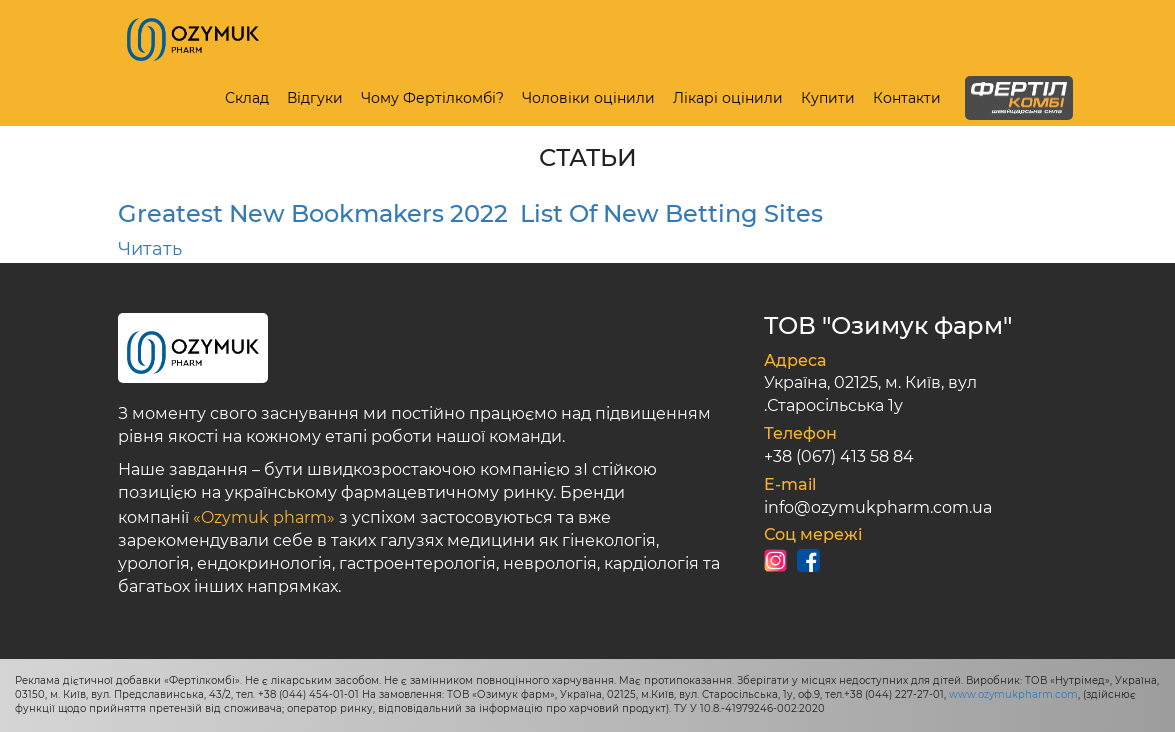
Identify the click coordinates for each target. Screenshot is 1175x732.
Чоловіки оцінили (588, 98)
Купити (828, 98)
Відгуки (315, 98)
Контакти (907, 98)
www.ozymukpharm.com (1013, 694)
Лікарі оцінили (728, 98)
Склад (247, 98)
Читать (150, 249)
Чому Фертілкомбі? (432, 98)
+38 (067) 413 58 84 (839, 456)
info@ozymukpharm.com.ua (878, 507)
